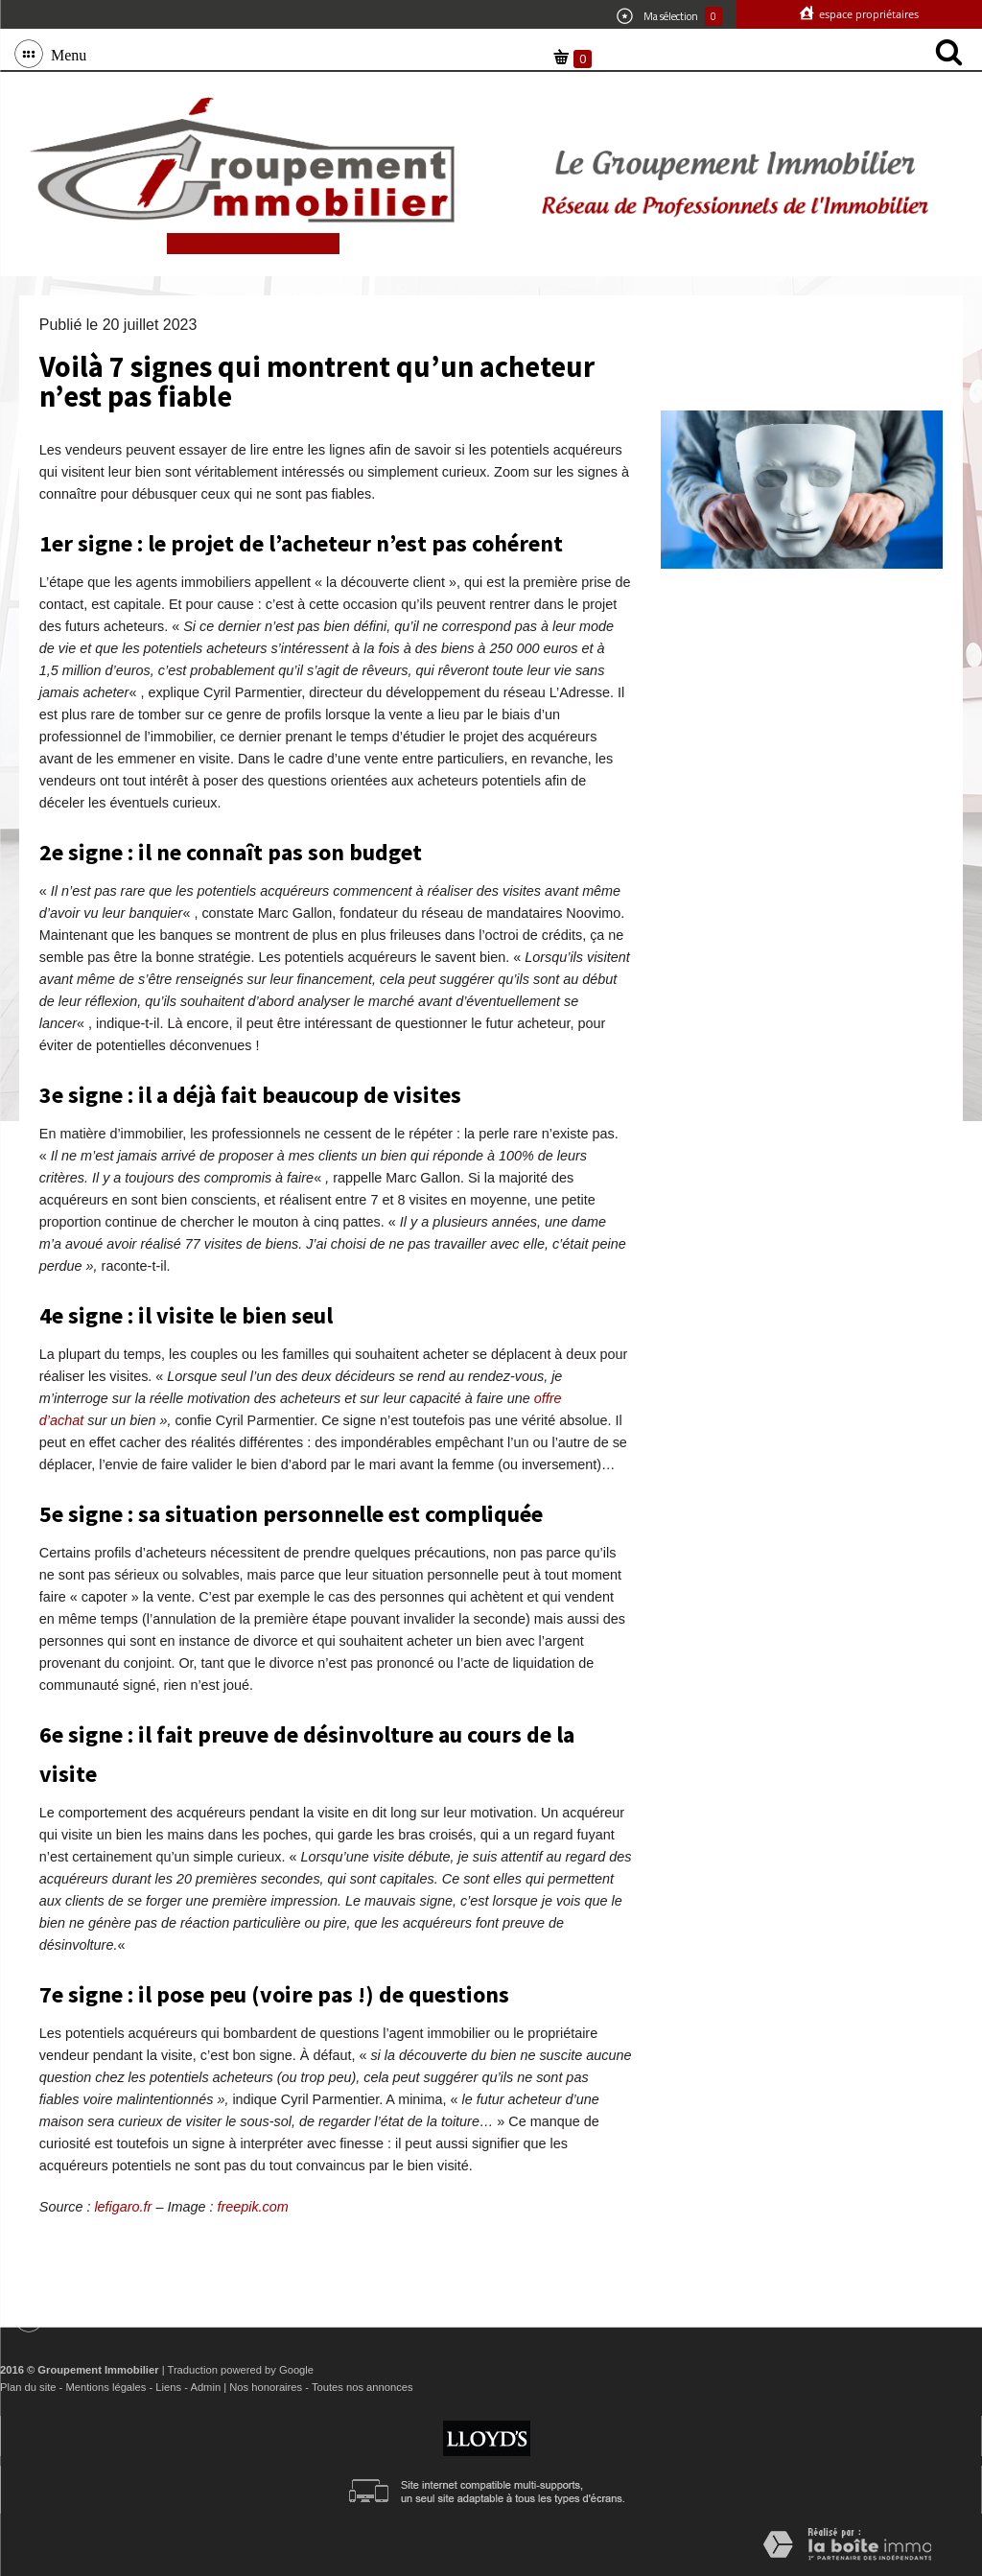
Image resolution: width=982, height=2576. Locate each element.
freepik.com (252, 2206)
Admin (205, 2387)
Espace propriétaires (867, 14)
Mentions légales (105, 2387)
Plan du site (28, 2387)
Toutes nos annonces (362, 2387)
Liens (168, 2387)
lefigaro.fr (123, 2206)
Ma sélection (669, 16)
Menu (64, 53)
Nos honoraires (265, 2387)
